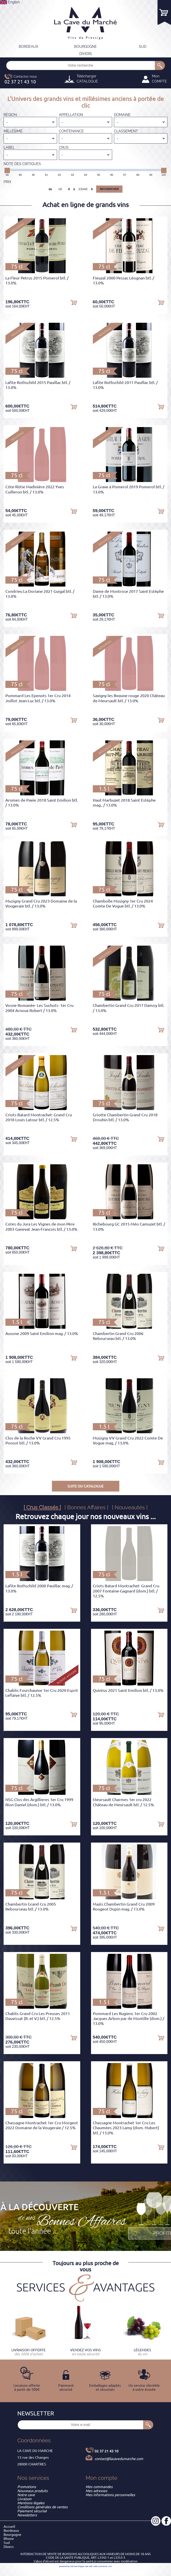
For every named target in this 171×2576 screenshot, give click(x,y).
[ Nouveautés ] (130, 1507)
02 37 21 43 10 (106, 2451)
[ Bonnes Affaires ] (86, 1507)
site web (89, 2566)
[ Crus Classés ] (42, 1507)
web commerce (100, 2566)
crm (110, 2566)
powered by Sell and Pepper (71, 2566)
